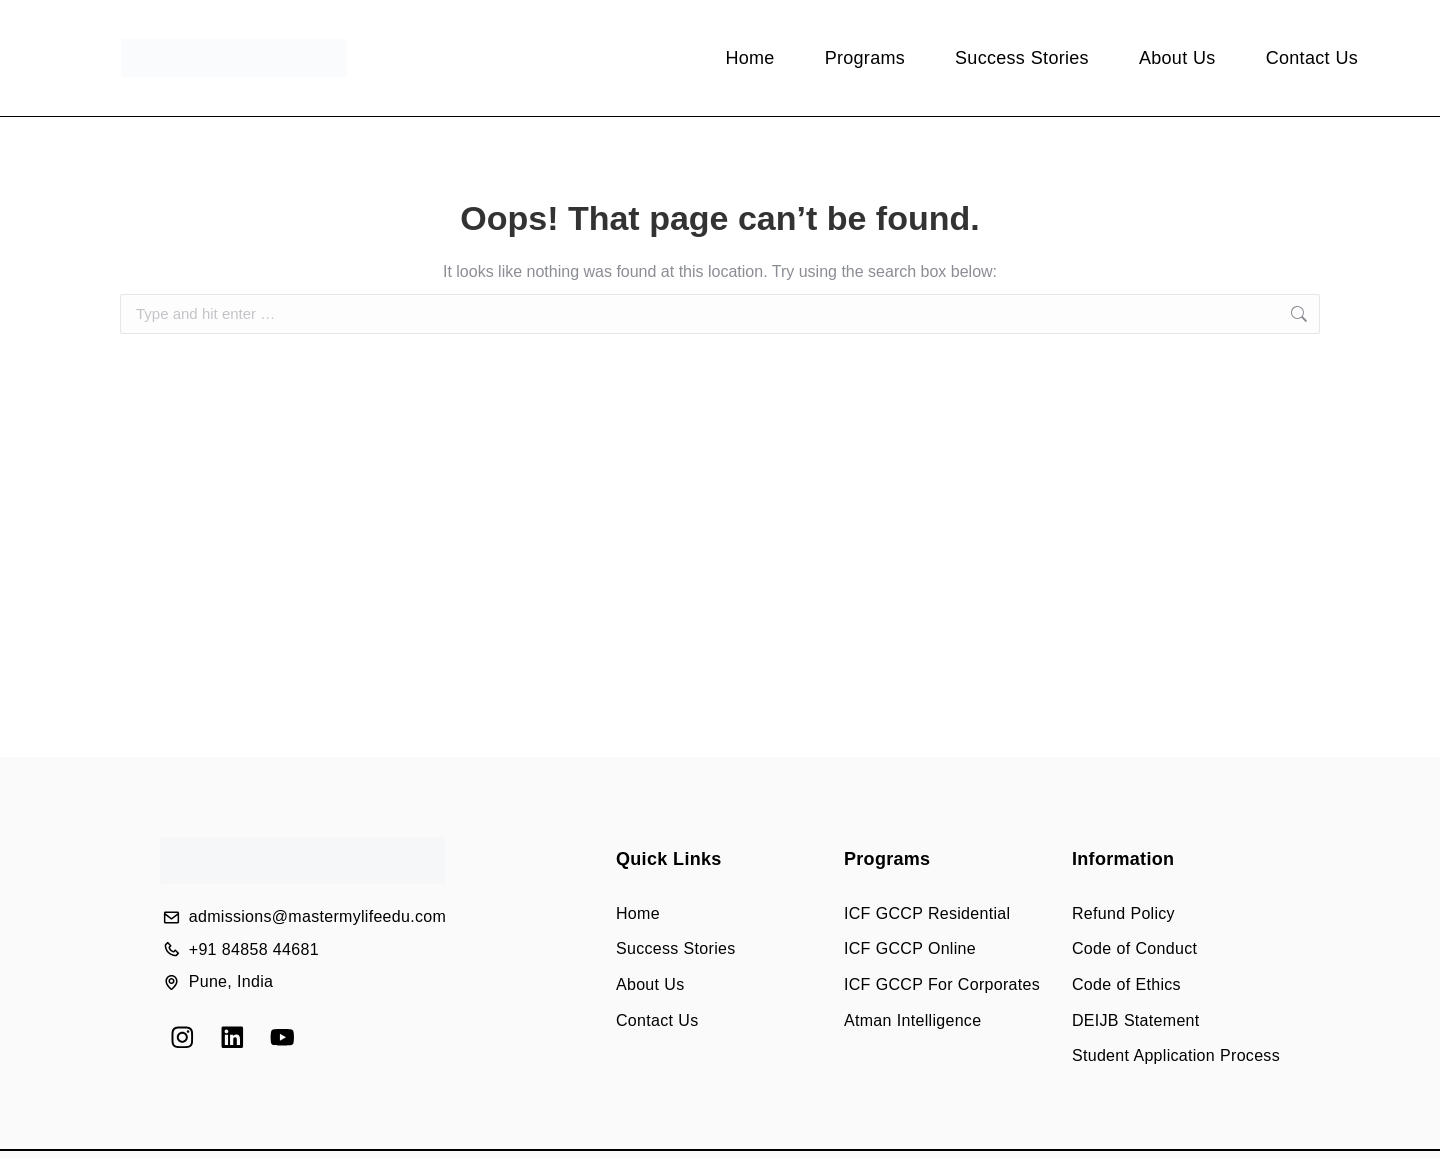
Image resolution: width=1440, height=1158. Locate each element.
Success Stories (1022, 58)
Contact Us (1312, 58)
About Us (1177, 58)
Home (749, 58)
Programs (865, 58)
